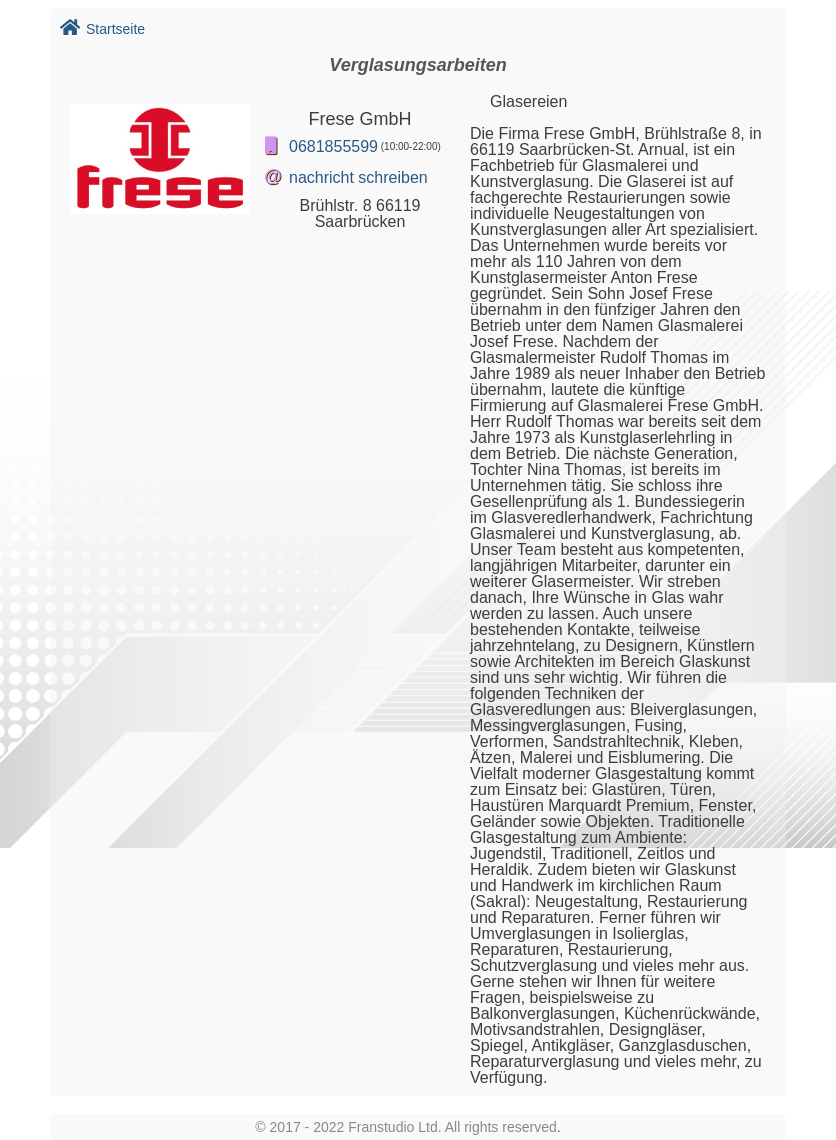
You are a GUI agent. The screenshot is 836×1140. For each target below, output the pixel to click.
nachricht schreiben (358, 177)
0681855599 (333, 146)
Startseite (102, 29)
